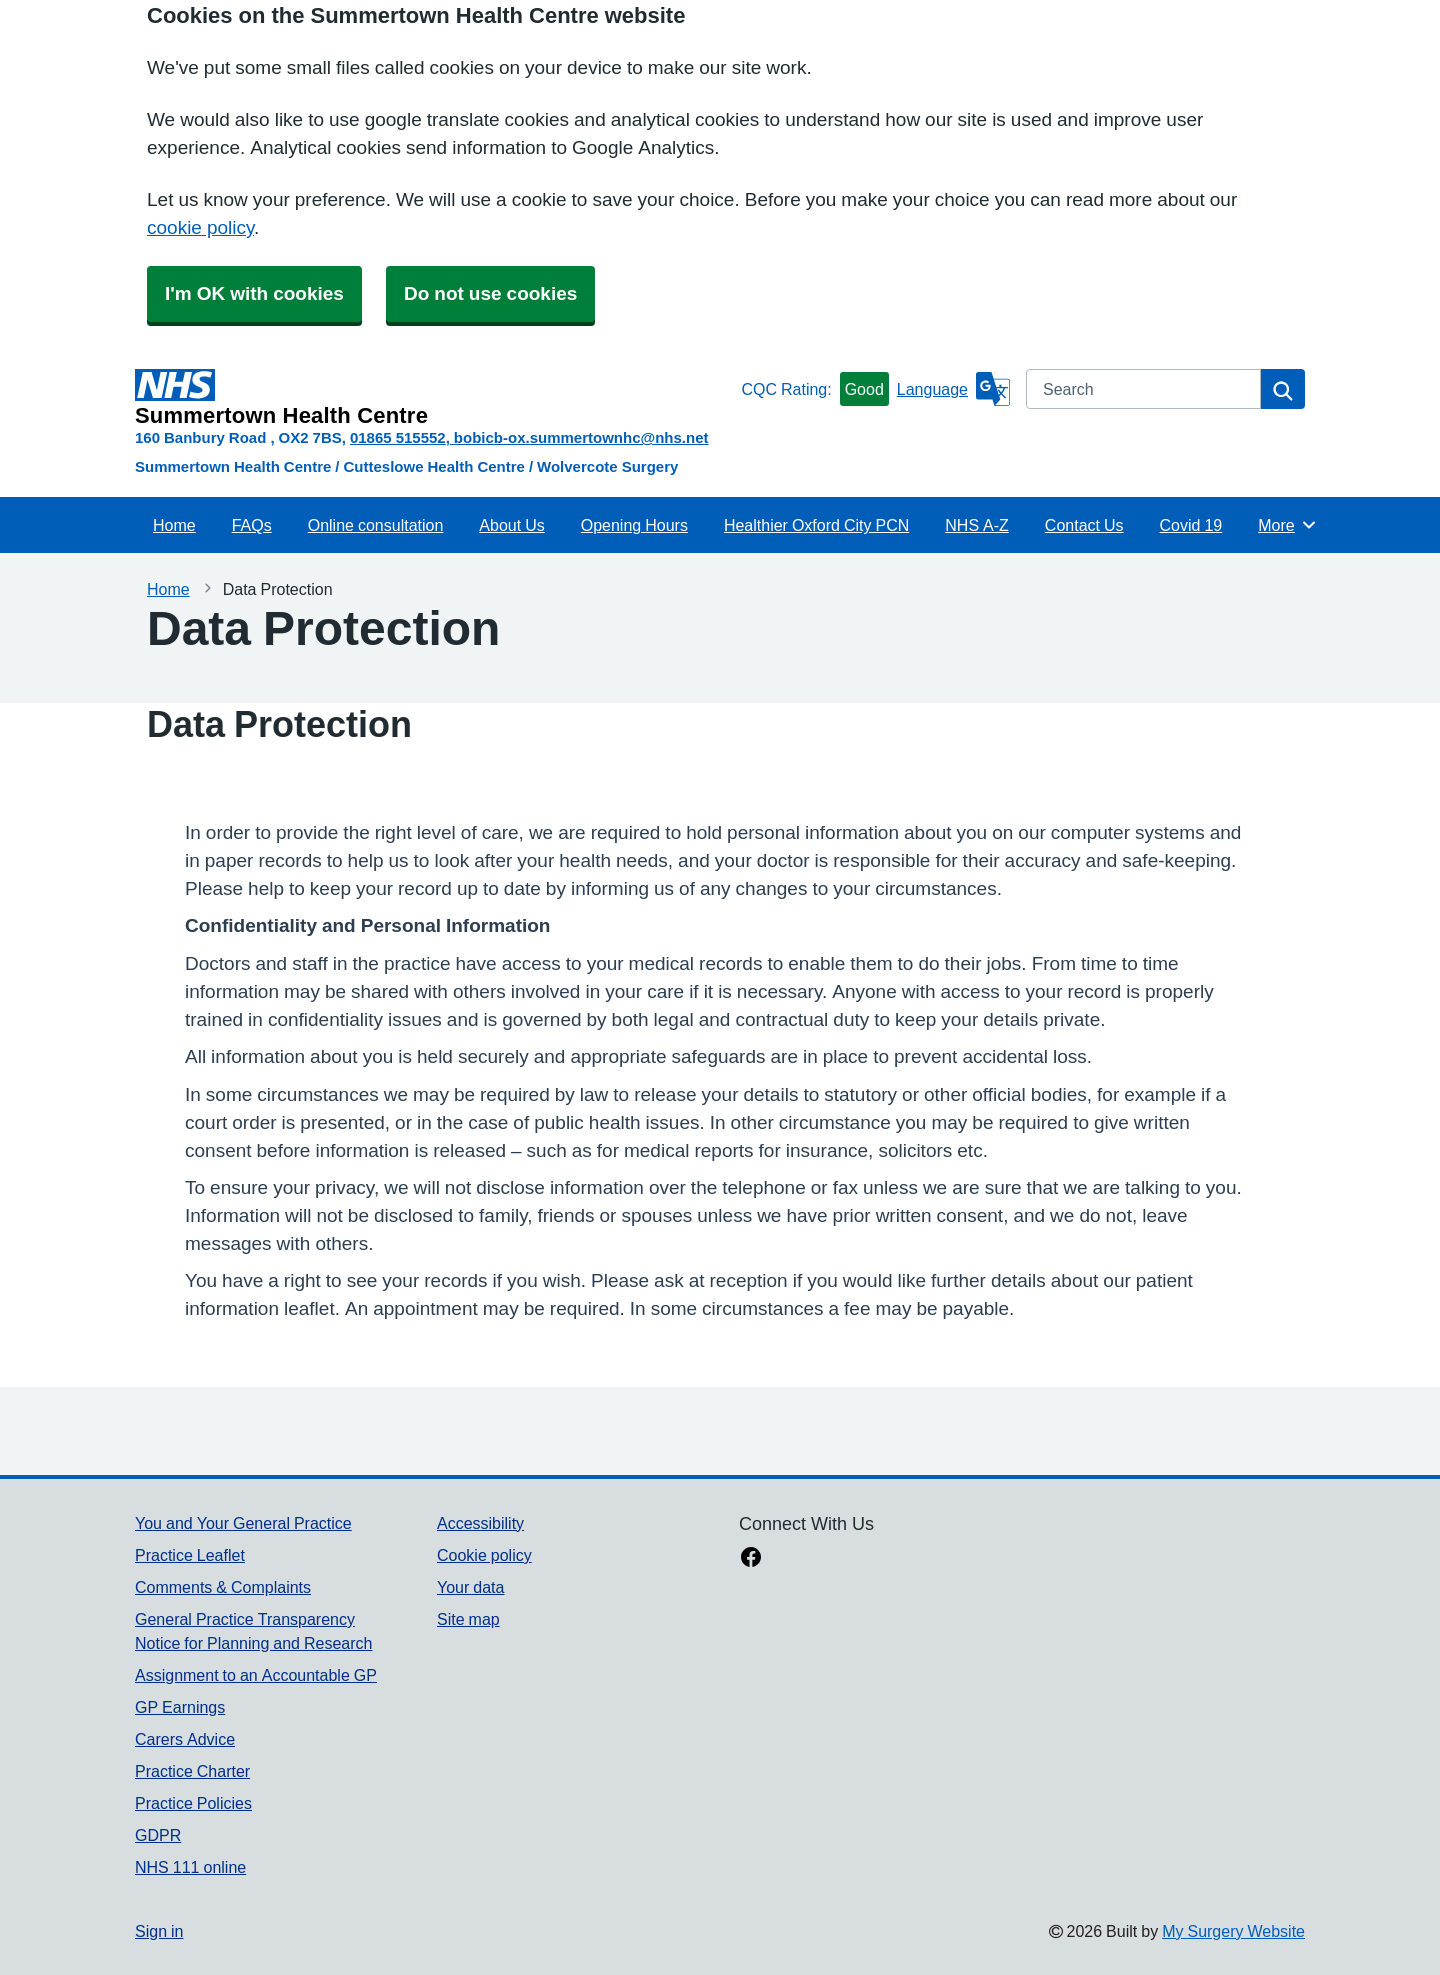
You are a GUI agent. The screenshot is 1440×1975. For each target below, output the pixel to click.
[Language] (953, 389)
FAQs (252, 525)
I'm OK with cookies (254, 293)
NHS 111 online (190, 1867)
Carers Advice (185, 1739)
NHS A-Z (977, 525)
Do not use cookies (490, 293)
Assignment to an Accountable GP (256, 1675)
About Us (511, 525)
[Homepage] (434, 398)
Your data (470, 1587)
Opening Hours (634, 525)
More (1287, 525)
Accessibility (480, 1523)
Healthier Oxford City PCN (816, 525)
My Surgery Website (1233, 1931)
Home (174, 525)
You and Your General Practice (243, 1523)
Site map (468, 1619)
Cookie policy (484, 1555)
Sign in (159, 1931)
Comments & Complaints (223, 1587)
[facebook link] (751, 1559)
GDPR (158, 1835)
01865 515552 (398, 437)
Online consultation (376, 525)
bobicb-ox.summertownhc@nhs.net (581, 437)
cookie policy (200, 227)
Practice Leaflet (190, 1555)
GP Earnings (180, 1707)
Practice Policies (193, 1803)
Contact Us (1084, 525)
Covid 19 (1191, 525)
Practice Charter (192, 1771)
